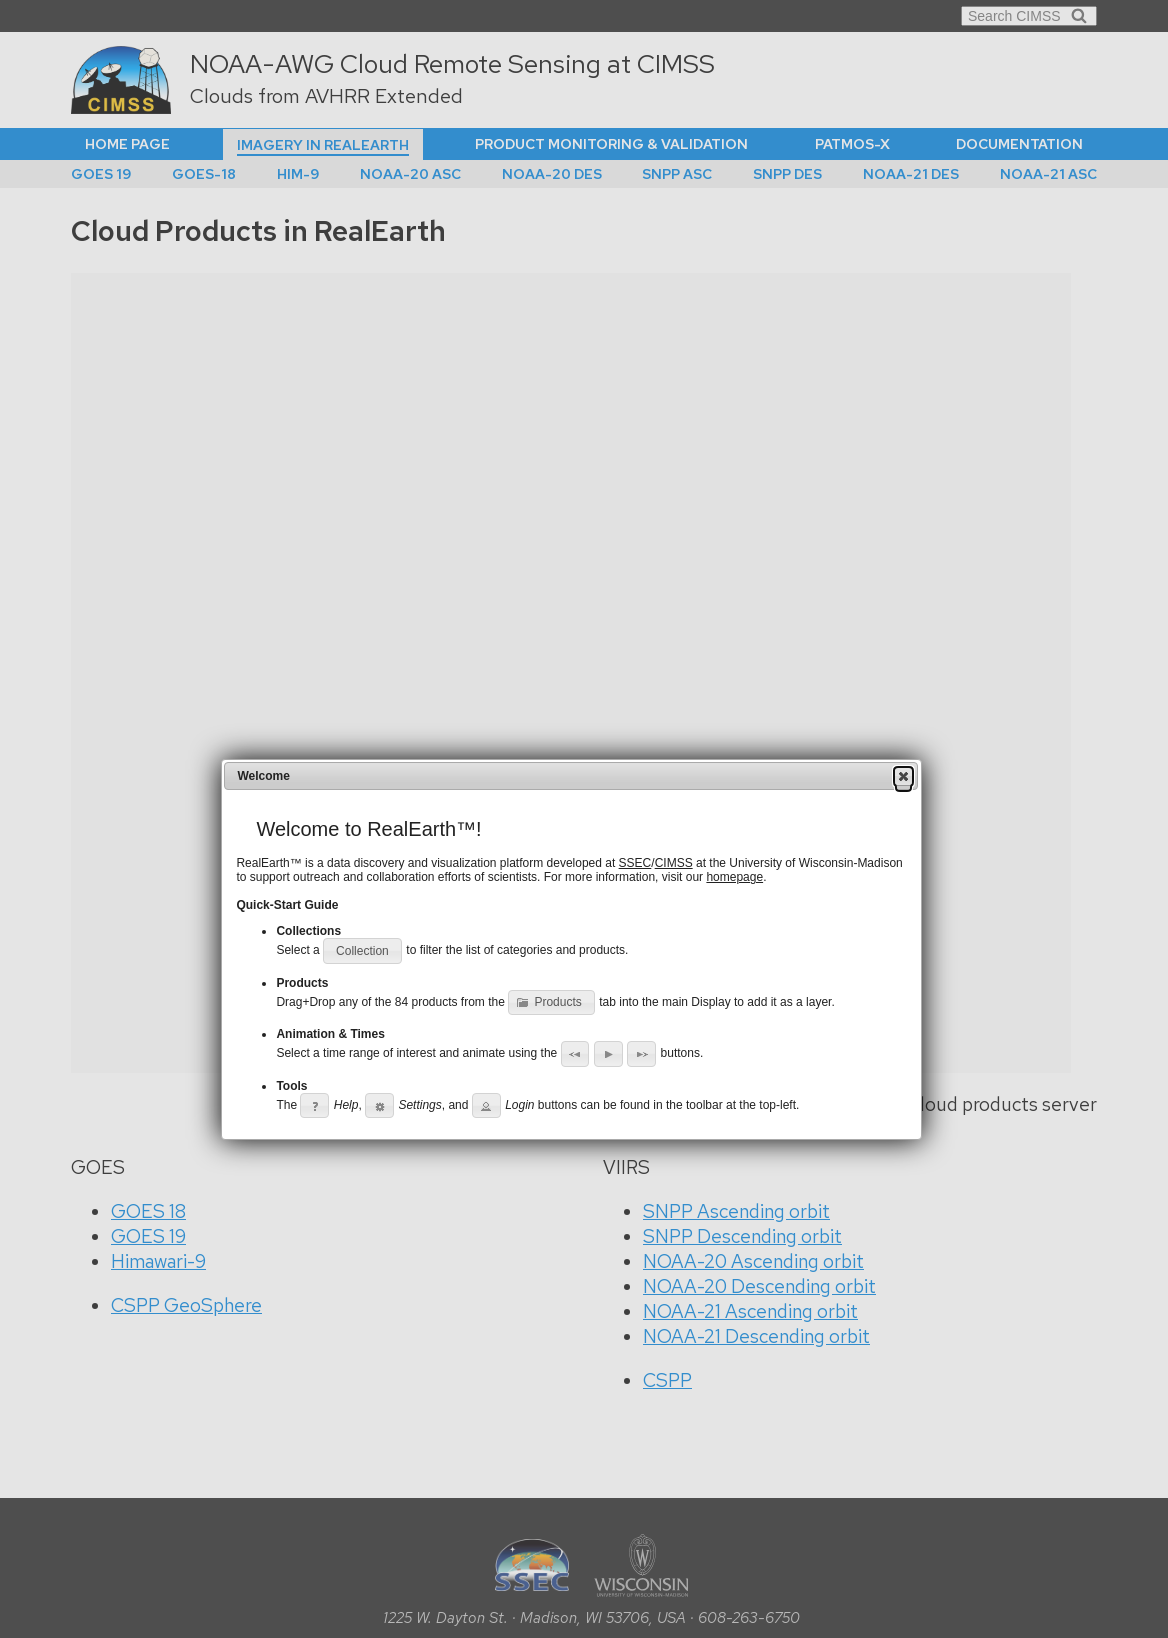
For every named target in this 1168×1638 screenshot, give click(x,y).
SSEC (635, 863)
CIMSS (674, 863)
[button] (903, 776)
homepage (734, 877)
